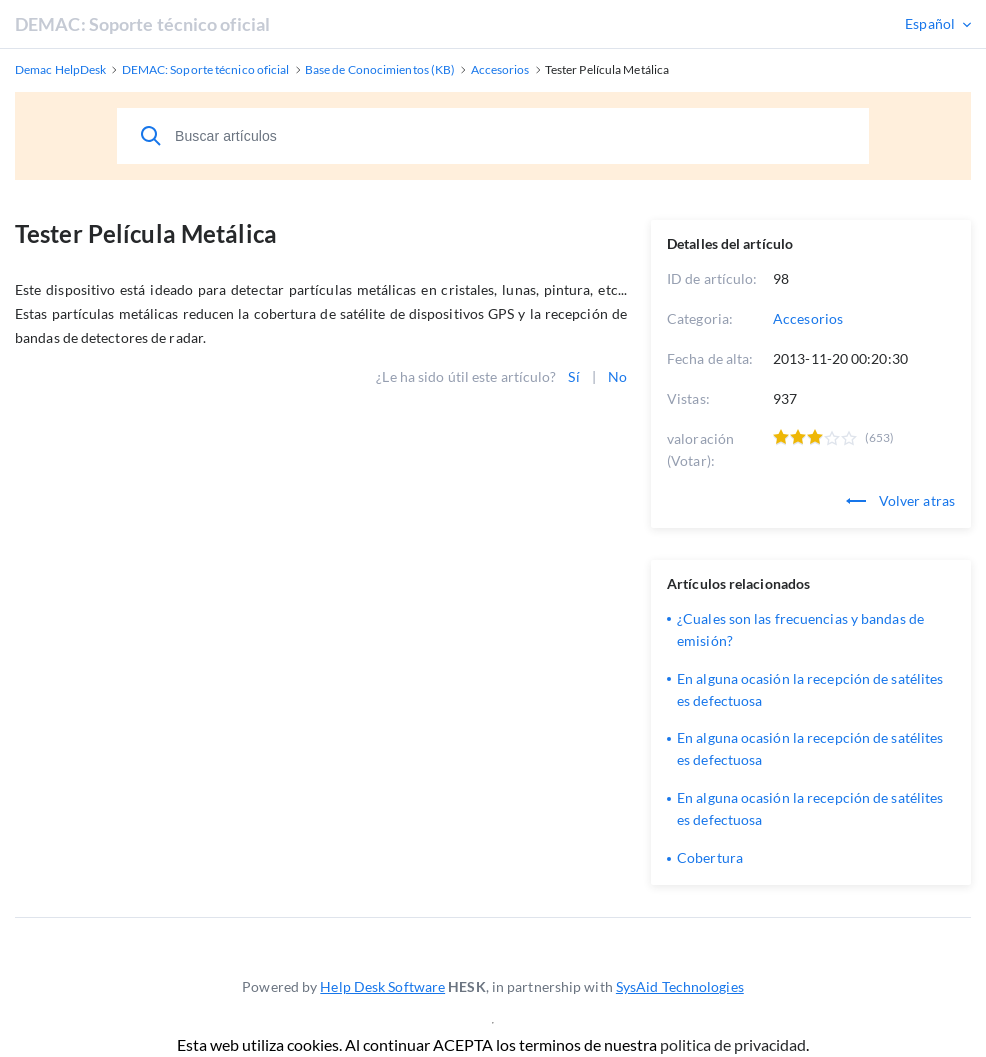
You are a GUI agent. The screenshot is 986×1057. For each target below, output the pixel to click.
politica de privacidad (733, 1044)
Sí (573, 376)
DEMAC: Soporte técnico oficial (142, 24)
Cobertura (710, 857)
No (617, 376)
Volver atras (900, 500)
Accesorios (808, 318)
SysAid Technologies (680, 986)
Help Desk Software (382, 986)
